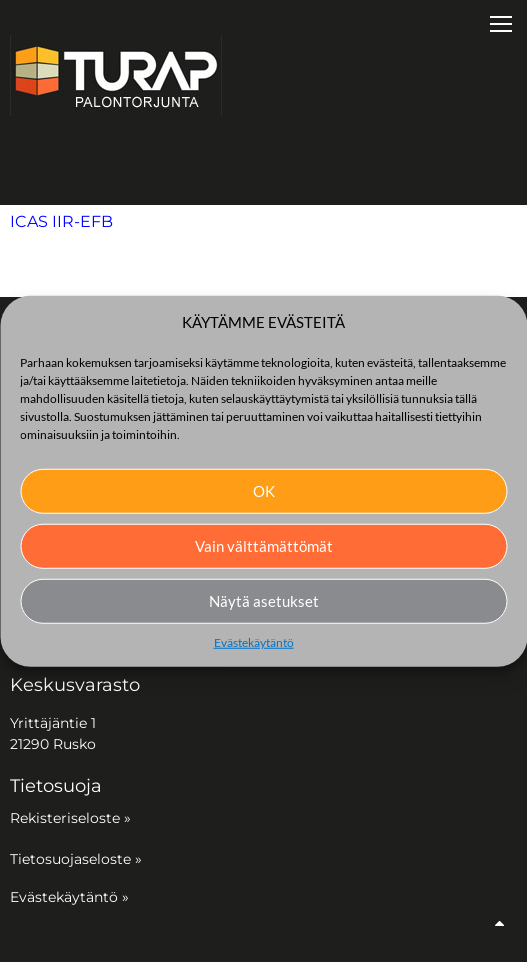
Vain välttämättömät (264, 546)
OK (264, 491)
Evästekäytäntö (254, 641)
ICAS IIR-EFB (61, 221)
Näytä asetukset (264, 601)
